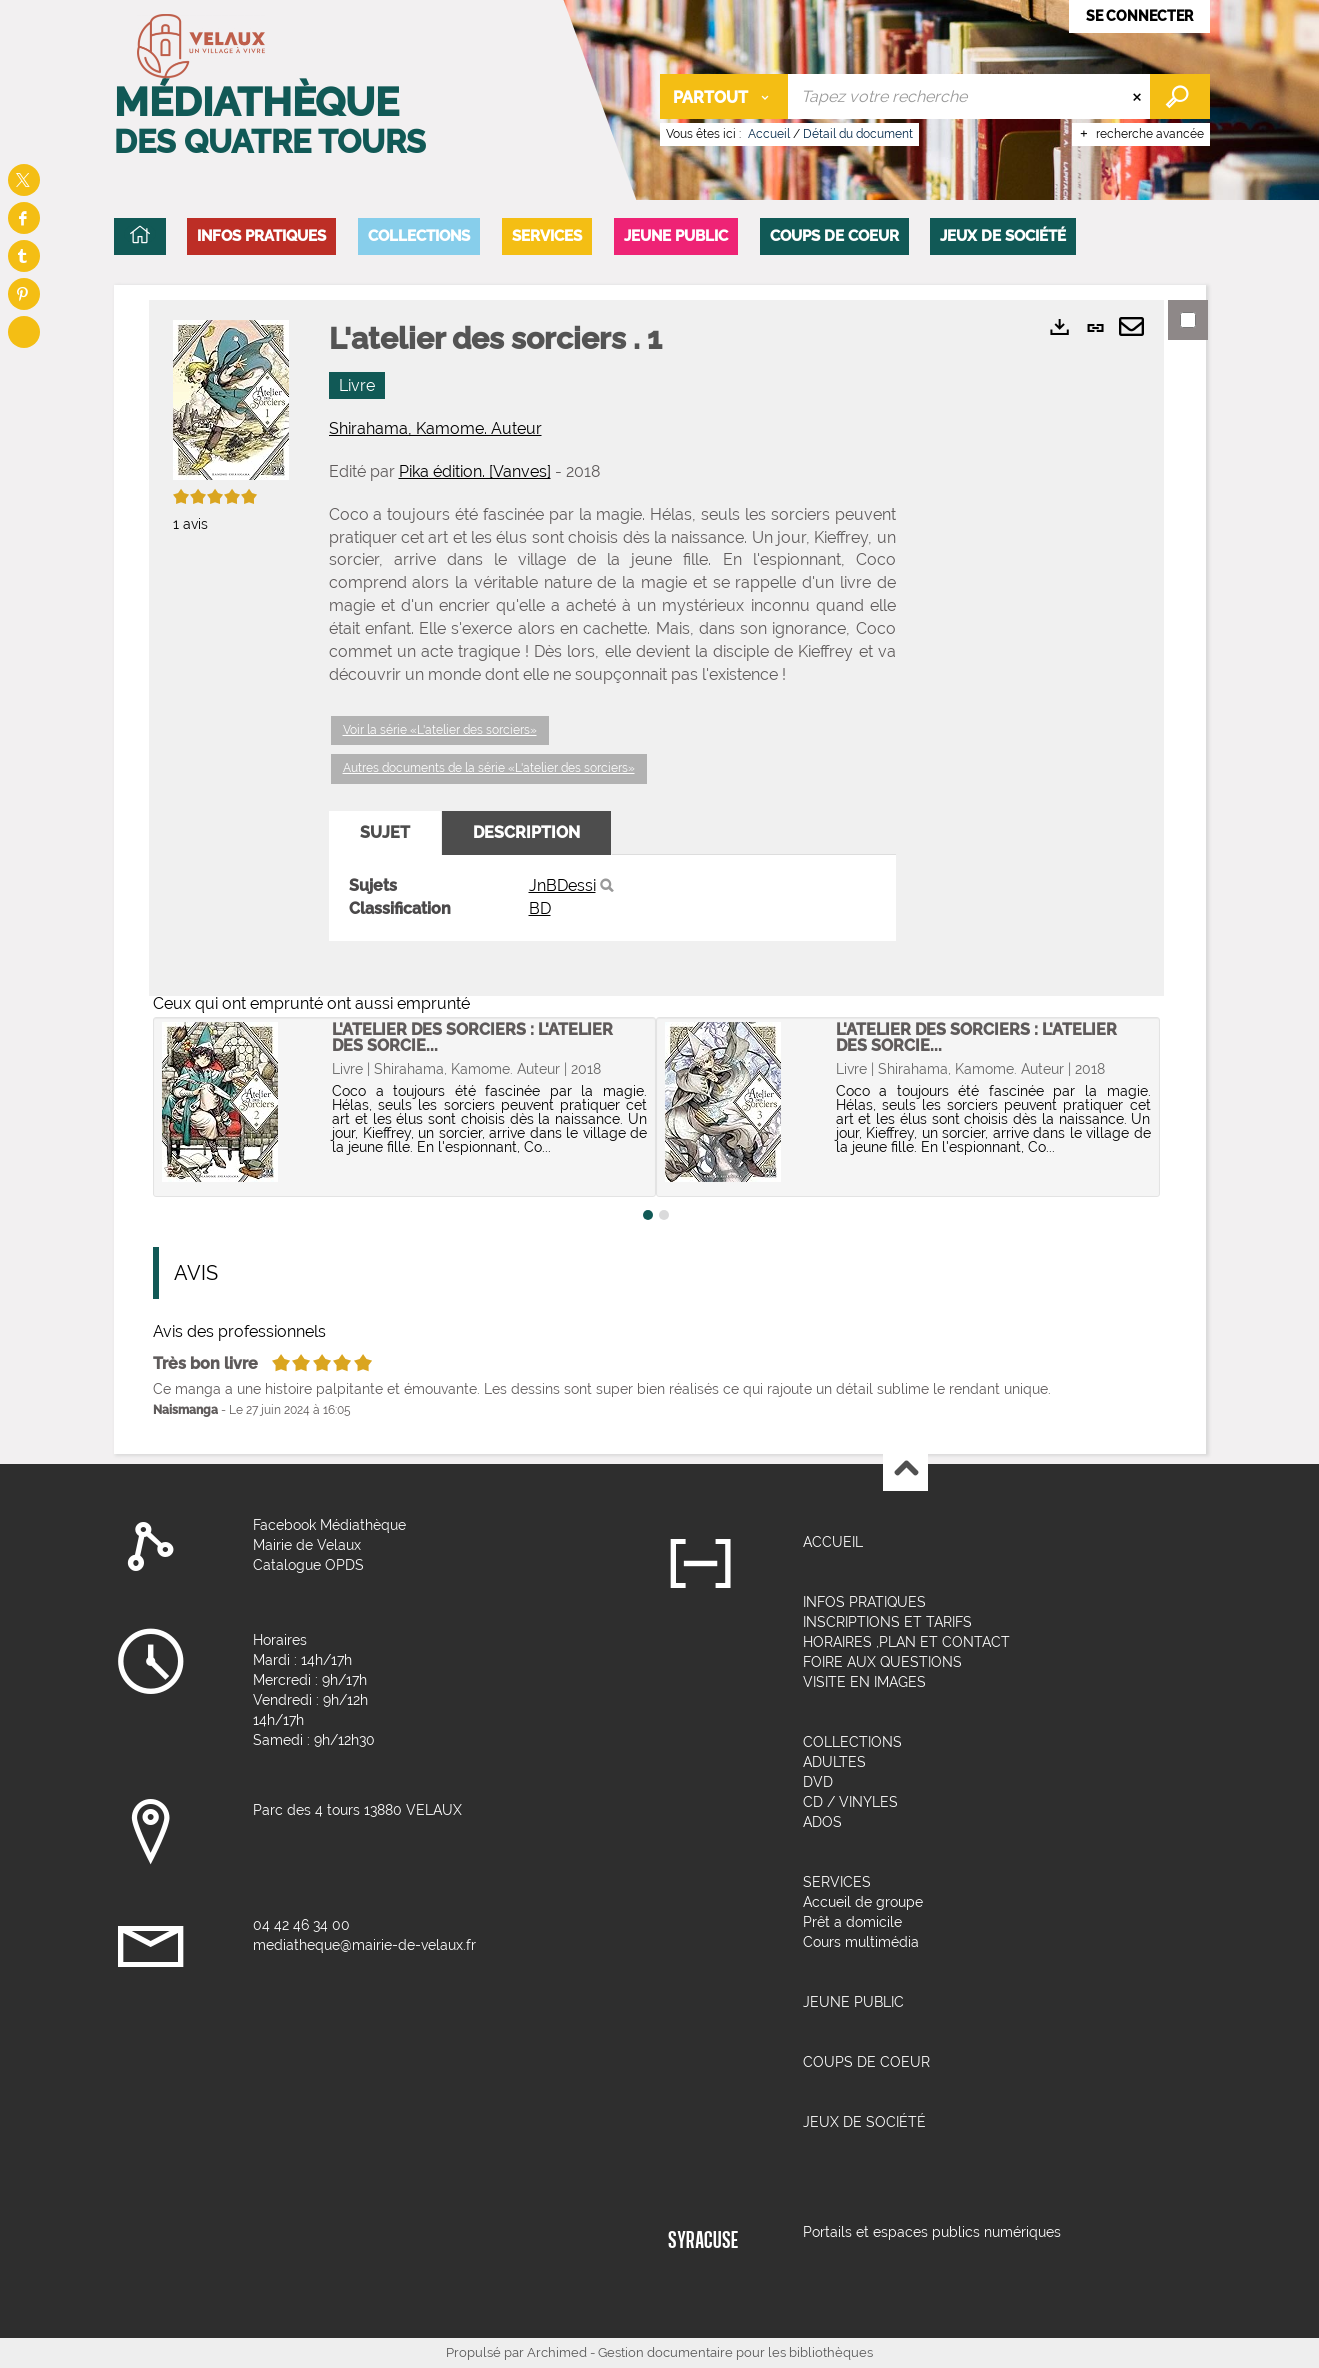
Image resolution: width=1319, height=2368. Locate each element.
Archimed (557, 2352)
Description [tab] (526, 832)
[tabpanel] (612, 898)
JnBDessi (562, 885)
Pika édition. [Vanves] (475, 471)
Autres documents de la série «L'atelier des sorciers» (489, 768)
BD (540, 908)
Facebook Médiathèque (329, 1525)
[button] (261, 236)
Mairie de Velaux (307, 1545)
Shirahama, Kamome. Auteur (435, 428)
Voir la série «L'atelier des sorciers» (440, 730)
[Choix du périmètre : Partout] (724, 96)
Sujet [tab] (385, 832)
